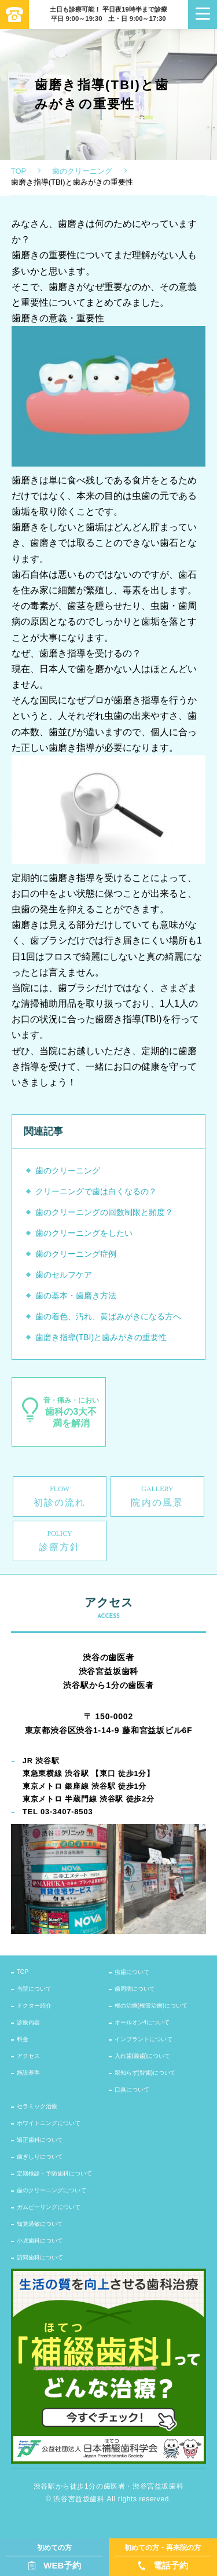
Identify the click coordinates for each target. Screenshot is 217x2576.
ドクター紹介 (34, 2005)
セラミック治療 (37, 2106)
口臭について (132, 2089)
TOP (19, 171)
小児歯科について (40, 2240)
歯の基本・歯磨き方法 (75, 1295)
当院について (34, 1989)
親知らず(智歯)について (145, 2072)
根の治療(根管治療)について (151, 2005)
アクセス (28, 2056)
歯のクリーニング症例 (75, 1253)
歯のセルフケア (63, 1274)
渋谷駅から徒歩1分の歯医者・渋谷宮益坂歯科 (108, 2486)
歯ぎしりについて (40, 2156)
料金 (22, 2039)
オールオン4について (142, 2022)
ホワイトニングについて (48, 2123)
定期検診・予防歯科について (54, 2173)
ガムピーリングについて (48, 2207)
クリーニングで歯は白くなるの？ (96, 1191)
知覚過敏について (40, 2224)
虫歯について (132, 1972)
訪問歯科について (40, 2257)
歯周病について (135, 1989)
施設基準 (28, 2072)
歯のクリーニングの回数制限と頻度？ (104, 1212)
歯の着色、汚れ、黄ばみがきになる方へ (108, 1316)
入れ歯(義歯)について (143, 2056)
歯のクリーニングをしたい (84, 1233)
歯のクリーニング (82, 171)
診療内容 (28, 2022)
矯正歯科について (40, 2140)
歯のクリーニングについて (51, 2190)
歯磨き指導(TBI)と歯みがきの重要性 (101, 1337)
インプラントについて (143, 2039)
